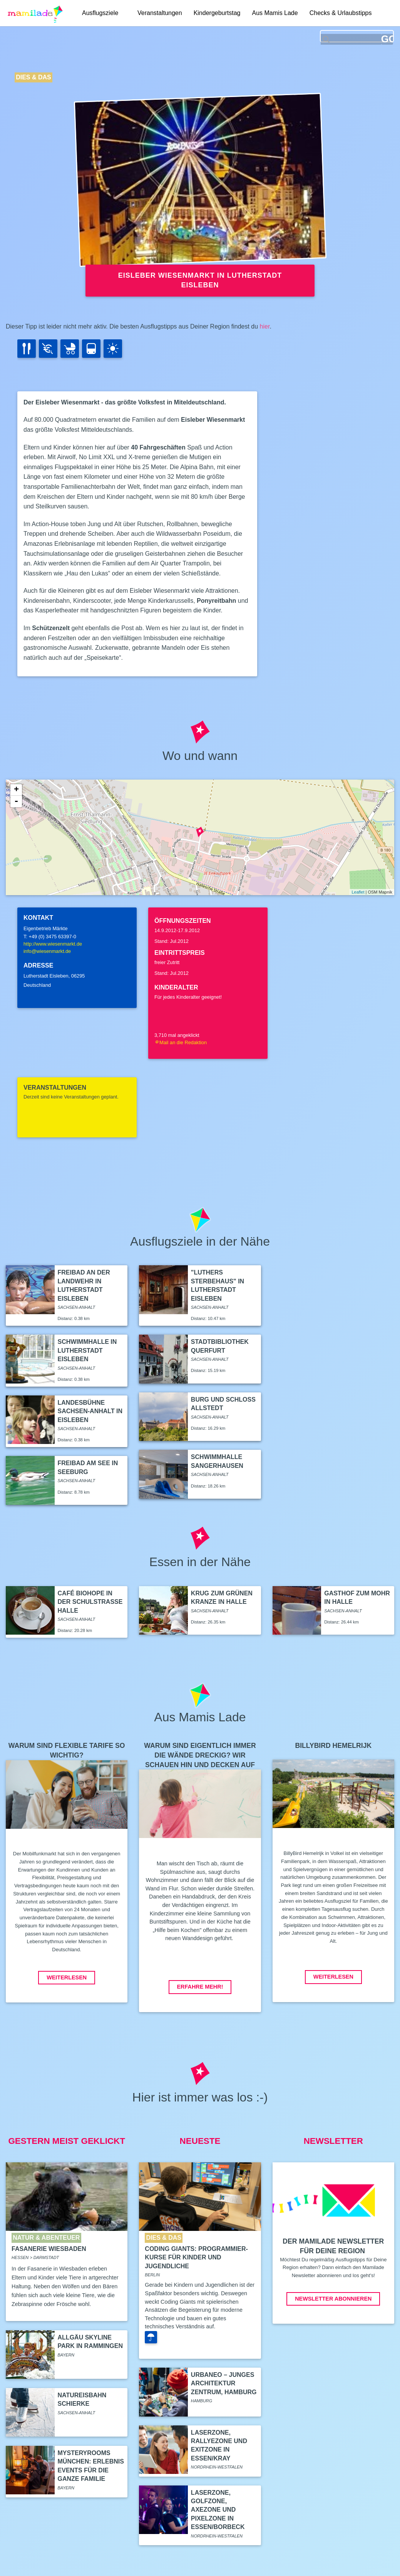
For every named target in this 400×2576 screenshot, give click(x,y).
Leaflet (357, 892)
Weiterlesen (67, 1977)
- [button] (16, 801)
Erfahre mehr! (200, 1987)
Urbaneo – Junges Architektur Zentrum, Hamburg (224, 2383)
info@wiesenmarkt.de (47, 951)
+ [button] (16, 790)
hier (265, 326)
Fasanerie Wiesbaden (49, 2249)
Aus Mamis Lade (275, 13)
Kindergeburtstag (217, 13)
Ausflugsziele (100, 13)
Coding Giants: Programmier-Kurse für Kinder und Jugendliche (196, 2257)
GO (387, 39)
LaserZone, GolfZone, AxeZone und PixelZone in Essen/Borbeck (218, 2510)
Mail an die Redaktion (180, 1042)
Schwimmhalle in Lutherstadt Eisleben (87, 1350)
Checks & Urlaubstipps (341, 13)
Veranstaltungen (159, 13)
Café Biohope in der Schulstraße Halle (90, 1602)
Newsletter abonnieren (333, 2299)
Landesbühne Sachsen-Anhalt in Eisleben (90, 1411)
